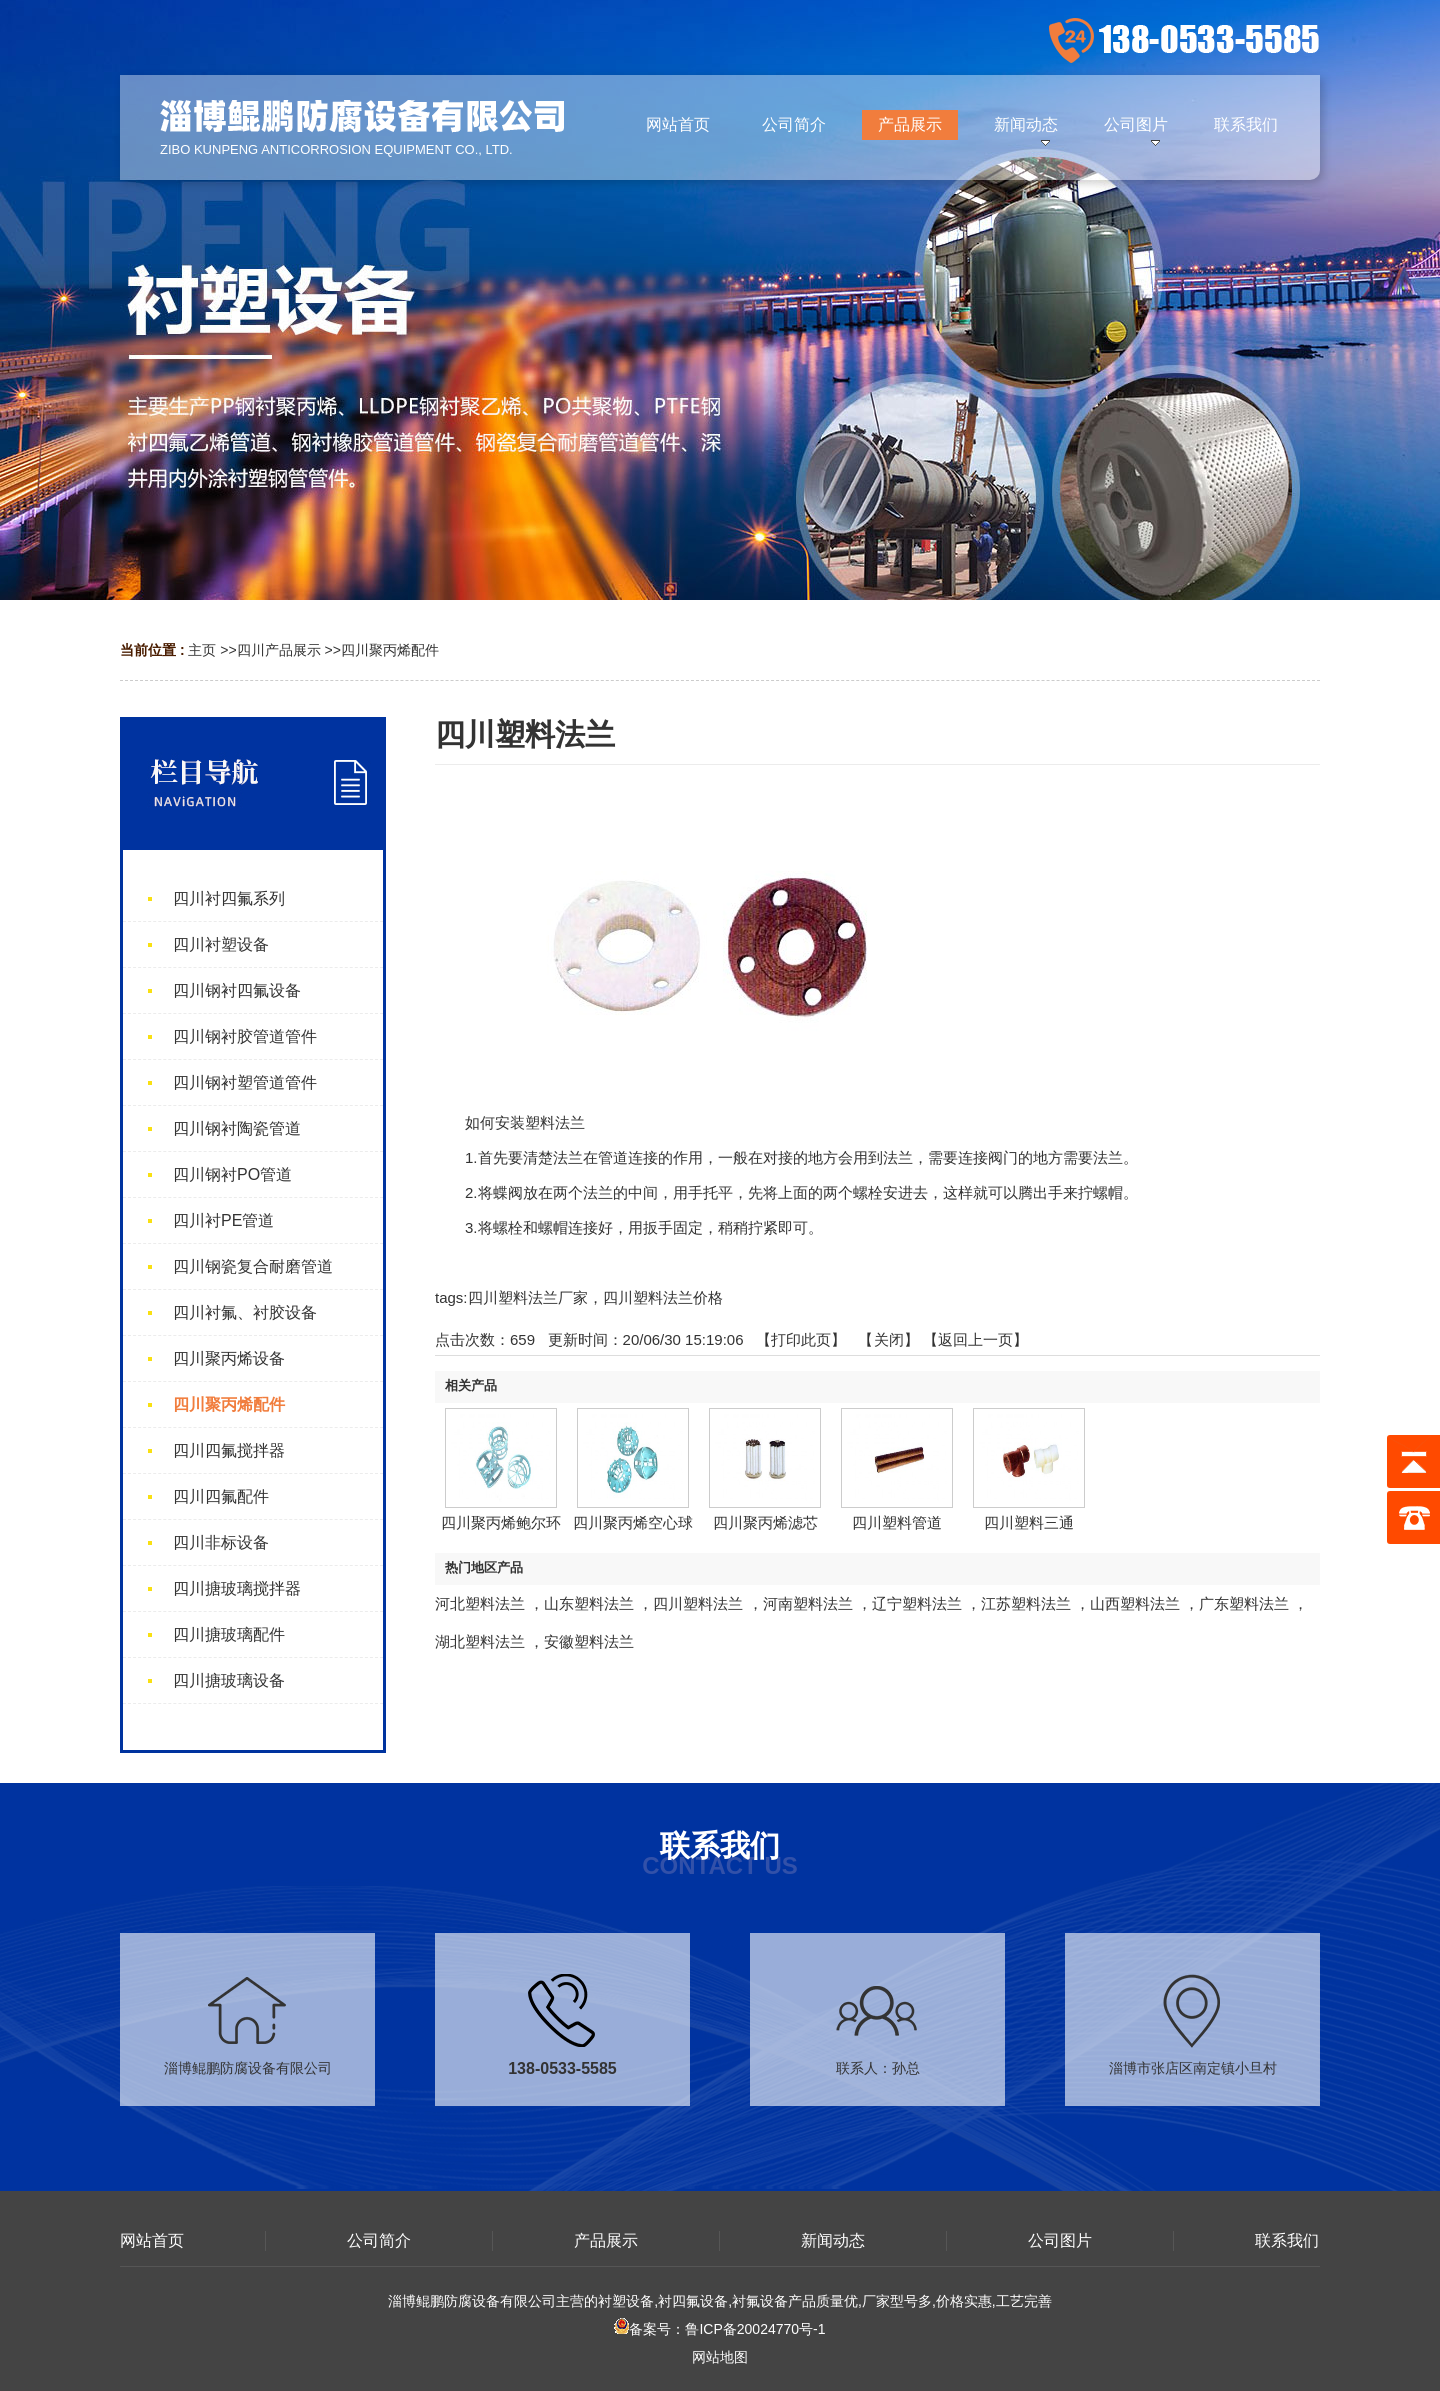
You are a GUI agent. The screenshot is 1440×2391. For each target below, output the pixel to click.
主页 (202, 650)
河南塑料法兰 (808, 1603)
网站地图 (720, 2357)
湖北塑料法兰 (480, 1641)
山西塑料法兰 (1135, 1603)
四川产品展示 (279, 650)
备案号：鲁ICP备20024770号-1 (719, 2329)
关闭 (889, 1339)
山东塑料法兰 (589, 1603)
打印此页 (801, 1339)
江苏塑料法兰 (1026, 1603)
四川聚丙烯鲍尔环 (501, 1522)
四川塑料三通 (1029, 1522)
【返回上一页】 (975, 1339)
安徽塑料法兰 (589, 1641)
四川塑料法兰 (698, 1603)
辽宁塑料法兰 (917, 1603)
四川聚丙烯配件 (390, 650)
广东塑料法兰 (1244, 1603)
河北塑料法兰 (480, 1603)
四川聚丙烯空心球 (633, 1522)
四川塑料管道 (897, 1522)
